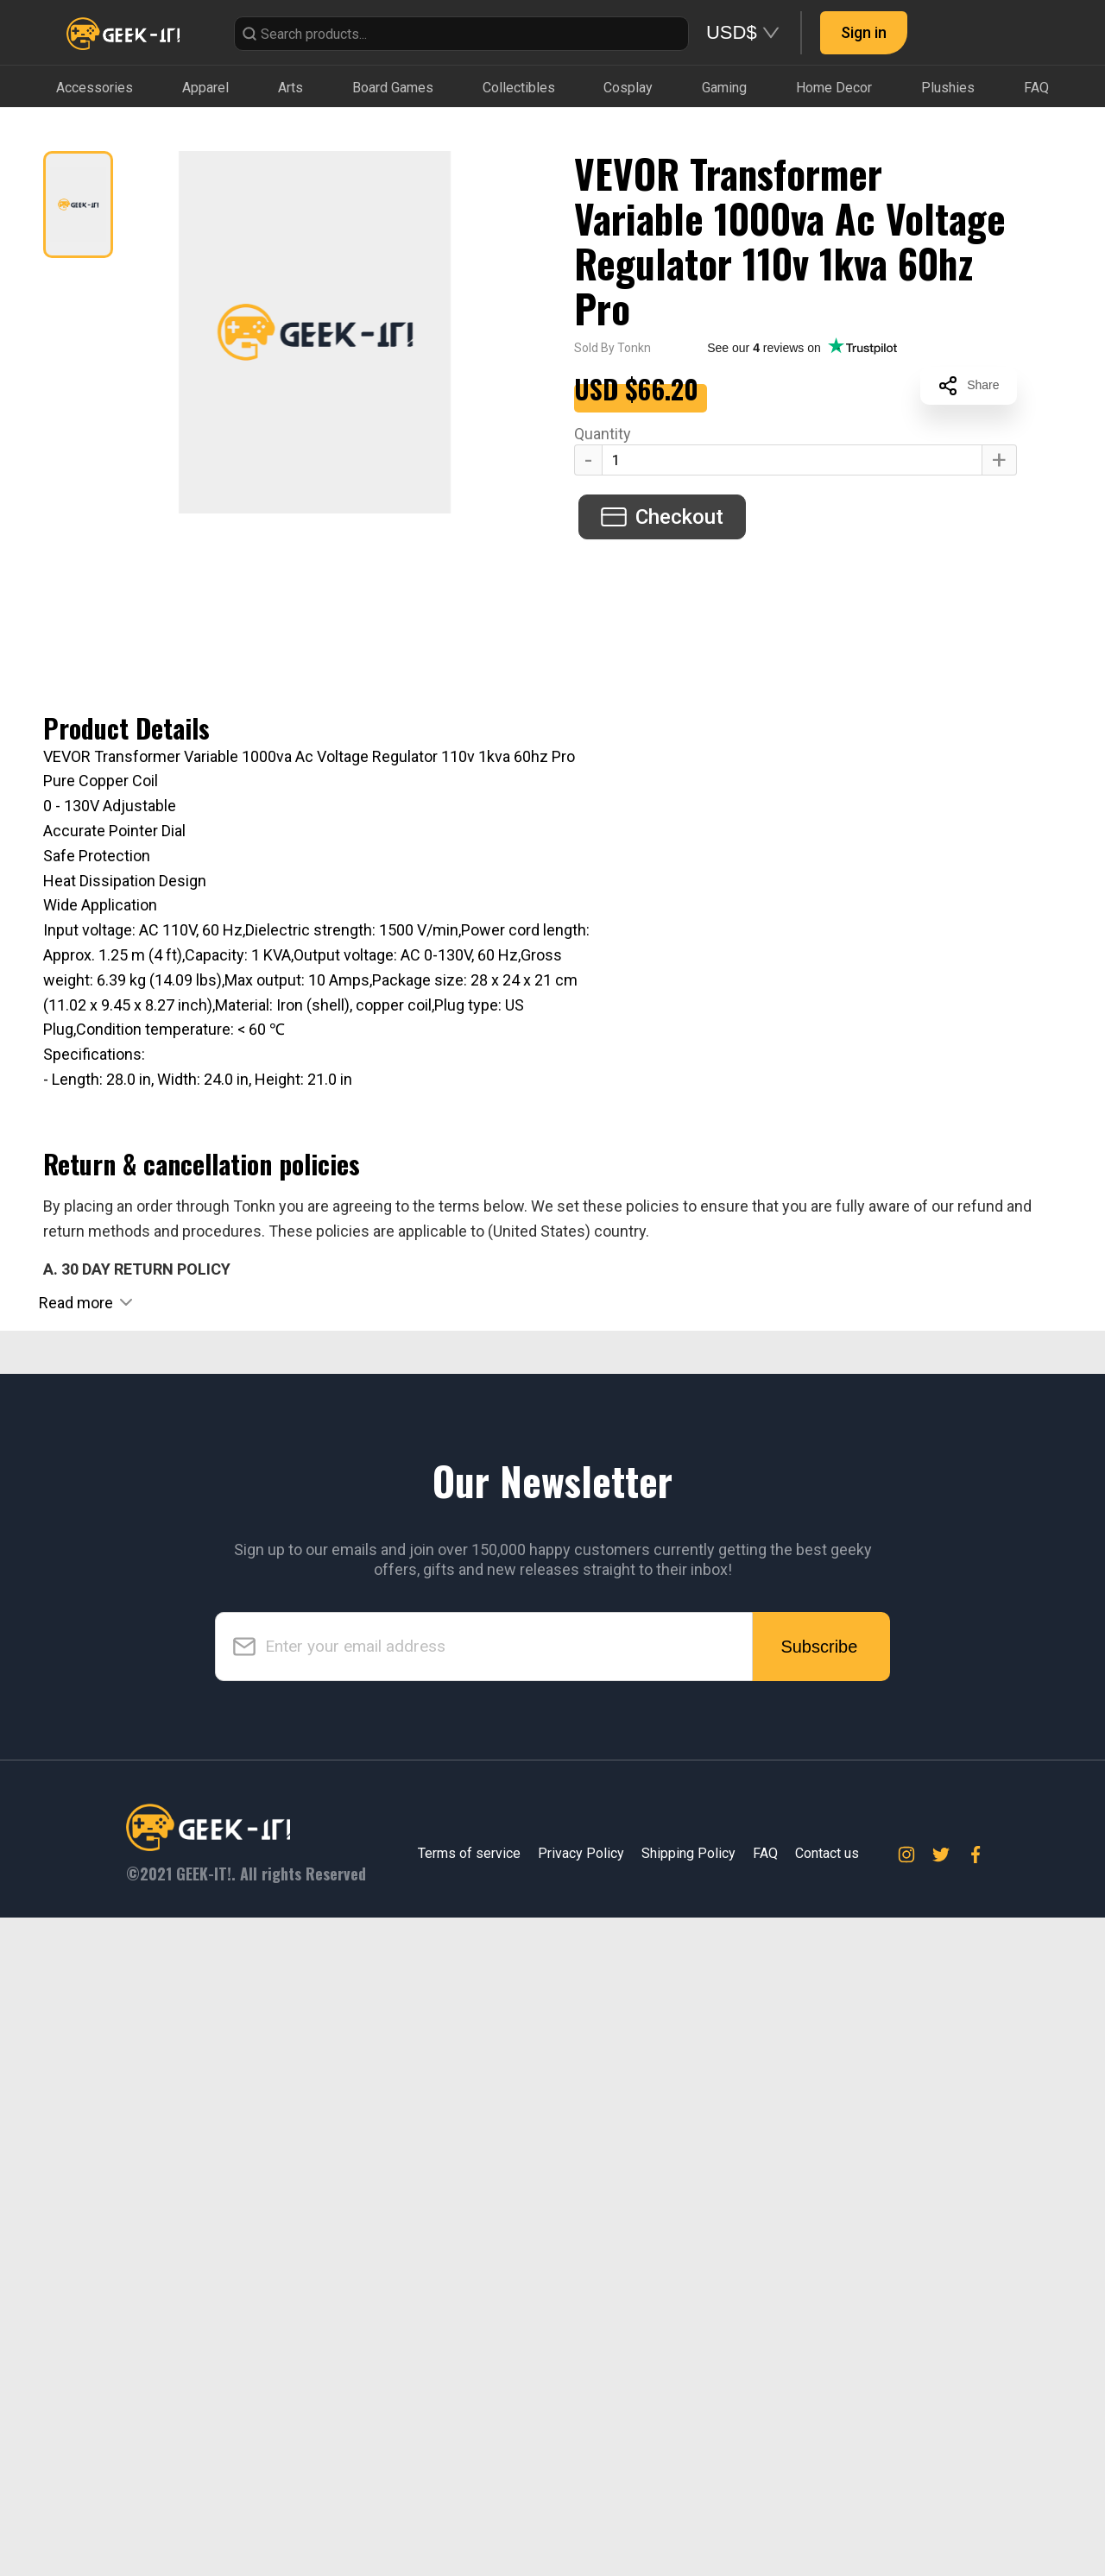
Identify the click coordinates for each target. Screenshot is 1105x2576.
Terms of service (469, 2512)
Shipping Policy (688, 2512)
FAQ (765, 2512)
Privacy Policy (581, 2512)
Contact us (827, 2512)
